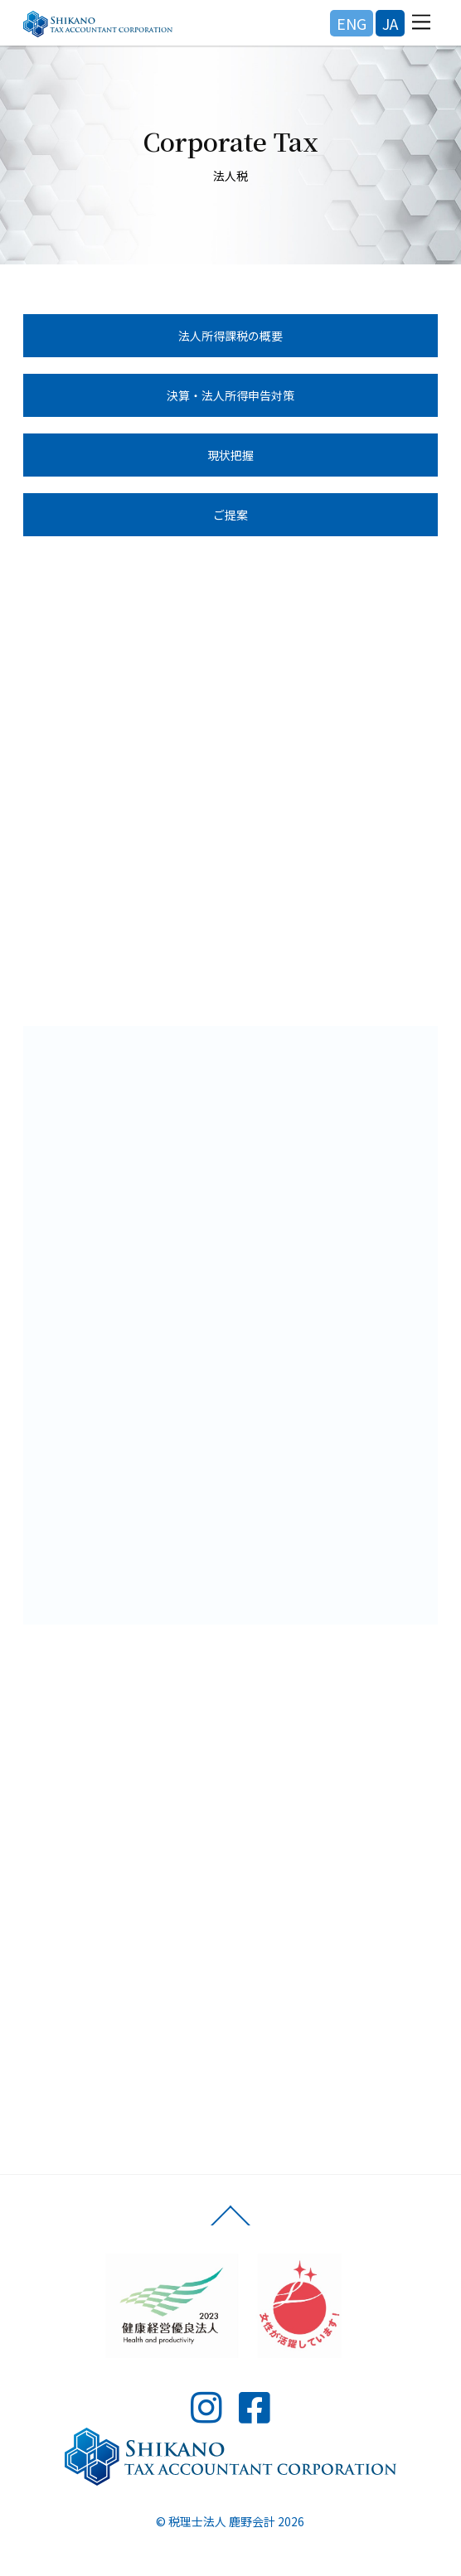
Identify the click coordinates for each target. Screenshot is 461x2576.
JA (390, 23)
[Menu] (421, 22)
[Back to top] (230, 2224)
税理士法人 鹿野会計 (221, 2521)
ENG (351, 23)
